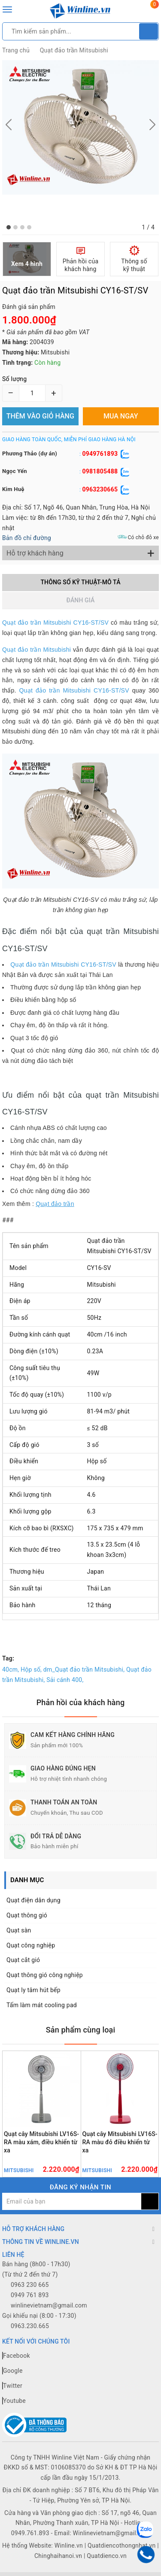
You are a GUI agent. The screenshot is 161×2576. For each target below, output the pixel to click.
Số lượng (14, 378)
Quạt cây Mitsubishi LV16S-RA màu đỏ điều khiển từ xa (120, 2142)
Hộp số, (31, 1669)
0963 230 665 (30, 2284)
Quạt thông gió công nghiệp (44, 1975)
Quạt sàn (18, 1930)
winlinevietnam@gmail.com (49, 2305)
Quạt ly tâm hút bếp (33, 1990)
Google (12, 2371)
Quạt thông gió (26, 1915)
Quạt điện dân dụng (33, 1900)
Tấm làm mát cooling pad (41, 2005)
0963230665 (100, 489)
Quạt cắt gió (23, 1959)
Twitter (12, 2386)
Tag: (8, 1658)
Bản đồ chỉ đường (26, 537)
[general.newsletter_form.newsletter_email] (71, 2201)
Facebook (16, 2355)
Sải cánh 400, (64, 1679)
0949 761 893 (30, 2295)
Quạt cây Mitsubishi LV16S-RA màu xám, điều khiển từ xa (41, 2142)
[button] (8, 227)
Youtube (14, 2401)
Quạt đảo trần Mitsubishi (74, 50)
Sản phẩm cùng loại (80, 2029)
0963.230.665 (30, 2326)
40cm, (10, 1669)
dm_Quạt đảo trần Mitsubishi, (84, 1669)
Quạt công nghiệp (30, 1945)
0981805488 (100, 471)
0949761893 (100, 453)
